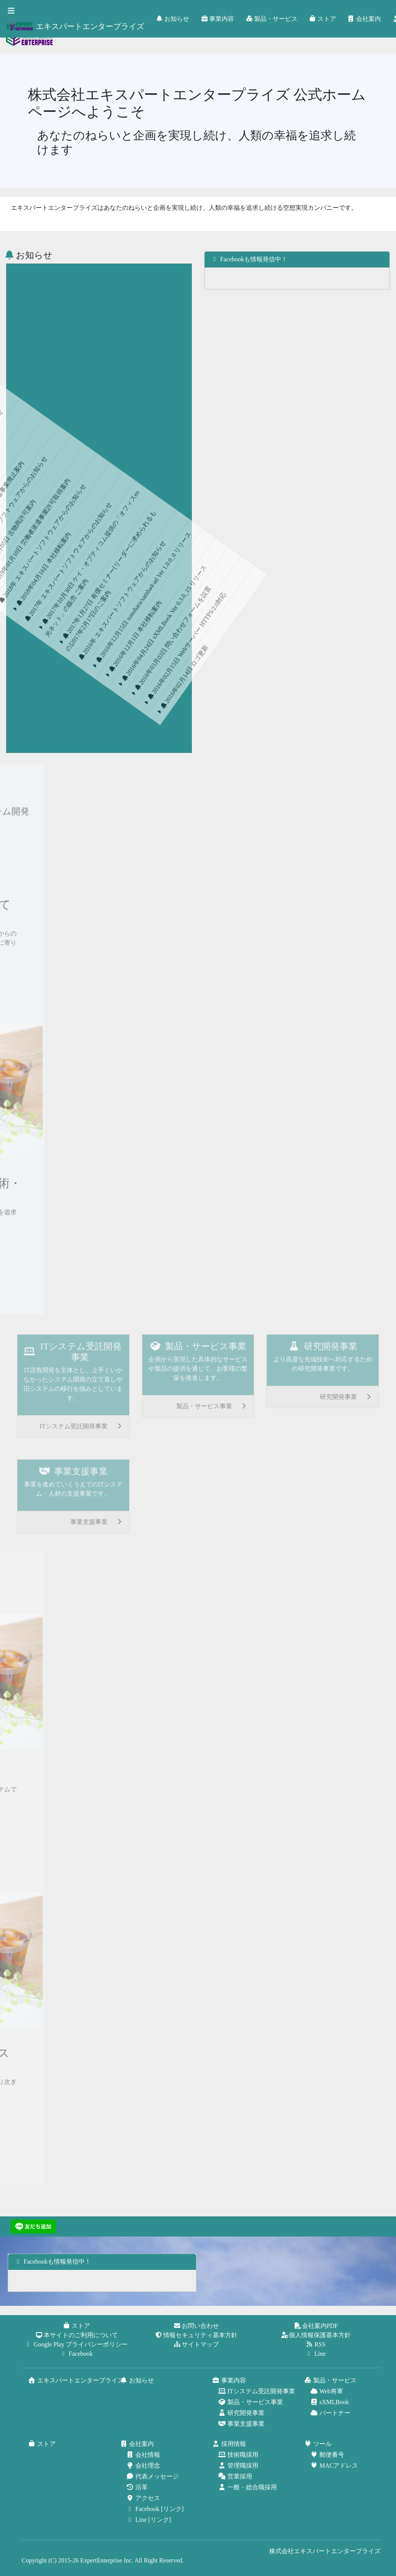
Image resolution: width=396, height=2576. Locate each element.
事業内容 (217, 18)
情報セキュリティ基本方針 (196, 2335)
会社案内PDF (316, 2325)
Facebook (77, 2353)
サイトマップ (196, 2344)
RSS (316, 2344)
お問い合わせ (196, 2325)
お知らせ (173, 18)
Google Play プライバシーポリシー (77, 2344)
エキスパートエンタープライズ (75, 26)
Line (316, 2353)
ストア (323, 18)
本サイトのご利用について (77, 2335)
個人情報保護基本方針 (316, 2335)
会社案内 (364, 18)
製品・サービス (271, 18)
